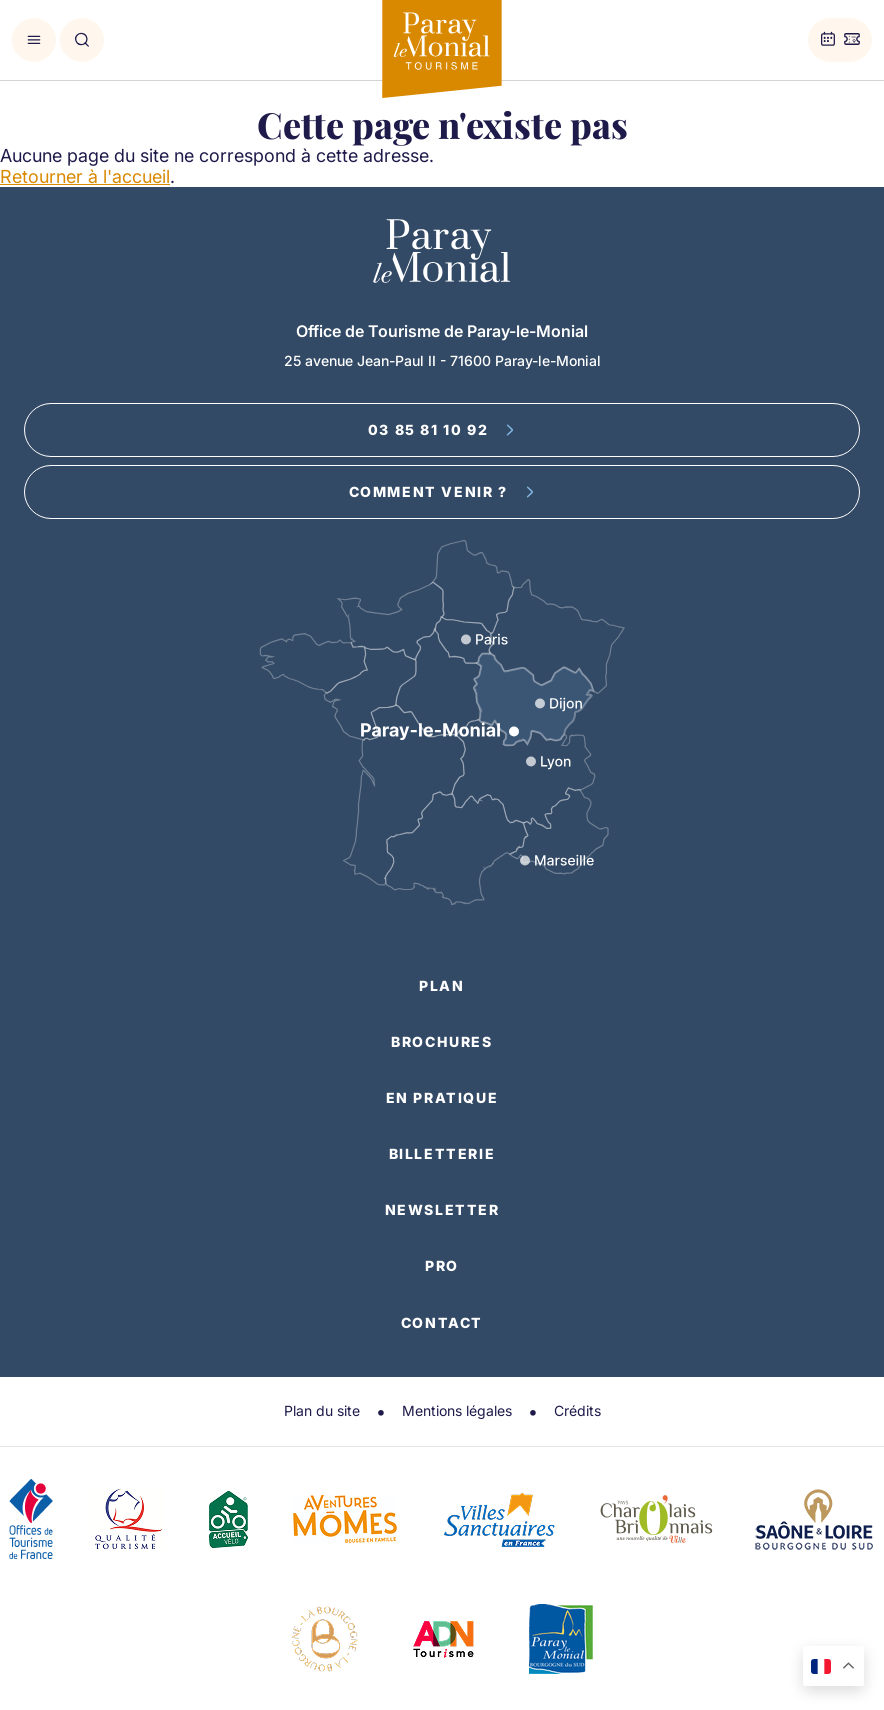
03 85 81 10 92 (442, 429)
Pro (442, 1265)
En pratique (442, 1097)
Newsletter (442, 1209)
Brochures (441, 1041)
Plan (441, 985)
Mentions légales (457, 1410)
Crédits (577, 1410)
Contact (442, 1322)
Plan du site (322, 1410)
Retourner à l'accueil (85, 176)
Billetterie (442, 1153)
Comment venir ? (442, 491)
